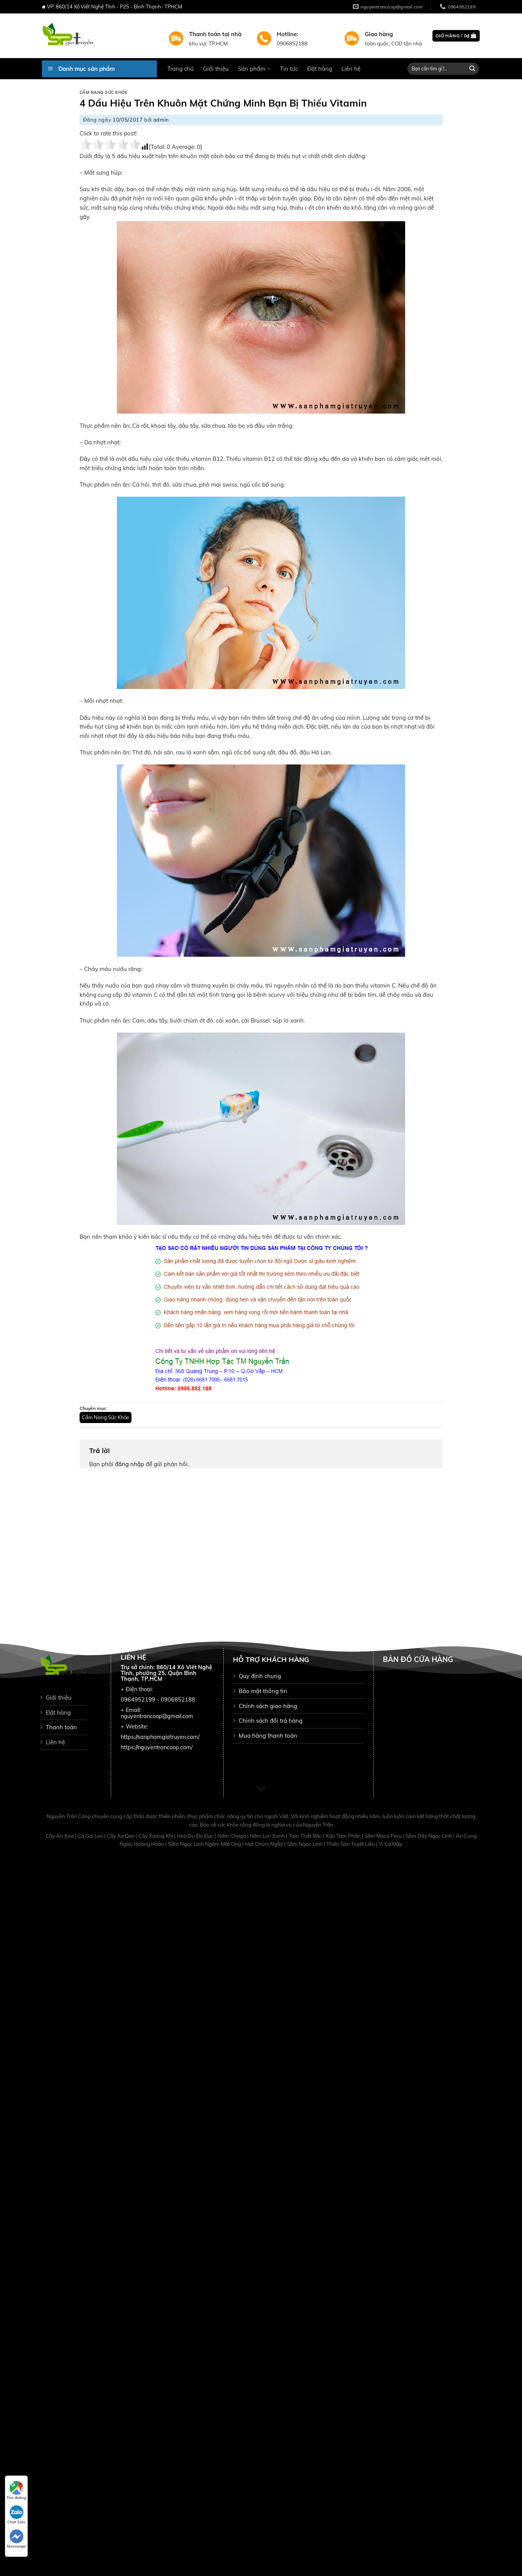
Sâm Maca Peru (383, 1836)
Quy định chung (260, 1676)
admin (161, 120)
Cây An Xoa (60, 1836)
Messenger (16, 2539)
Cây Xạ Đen (121, 1836)
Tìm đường (16, 2490)
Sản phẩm (254, 68)
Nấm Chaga (232, 1836)
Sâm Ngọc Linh (305, 1844)
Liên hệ (351, 68)
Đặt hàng (319, 68)
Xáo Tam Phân (344, 1836)
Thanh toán (61, 1727)
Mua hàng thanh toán (268, 1735)
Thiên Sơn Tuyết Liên (351, 1844)
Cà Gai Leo (91, 1836)
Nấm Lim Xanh (268, 1836)
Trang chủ (180, 68)
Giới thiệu (216, 68)
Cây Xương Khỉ (156, 1836)
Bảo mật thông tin (263, 1691)
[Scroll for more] (261, 1789)
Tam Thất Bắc (306, 1836)
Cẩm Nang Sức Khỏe (104, 92)
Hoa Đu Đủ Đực (196, 1836)
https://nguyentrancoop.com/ (157, 1747)
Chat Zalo (16, 2514)
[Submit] (472, 69)
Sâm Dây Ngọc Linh (429, 1836)
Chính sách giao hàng (268, 1706)
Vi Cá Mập (390, 1844)
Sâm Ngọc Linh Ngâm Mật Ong (205, 1844)
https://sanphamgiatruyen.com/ (160, 1736)
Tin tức (289, 68)
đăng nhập (129, 1464)
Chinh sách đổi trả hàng (271, 1720)
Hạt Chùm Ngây (264, 1844)
